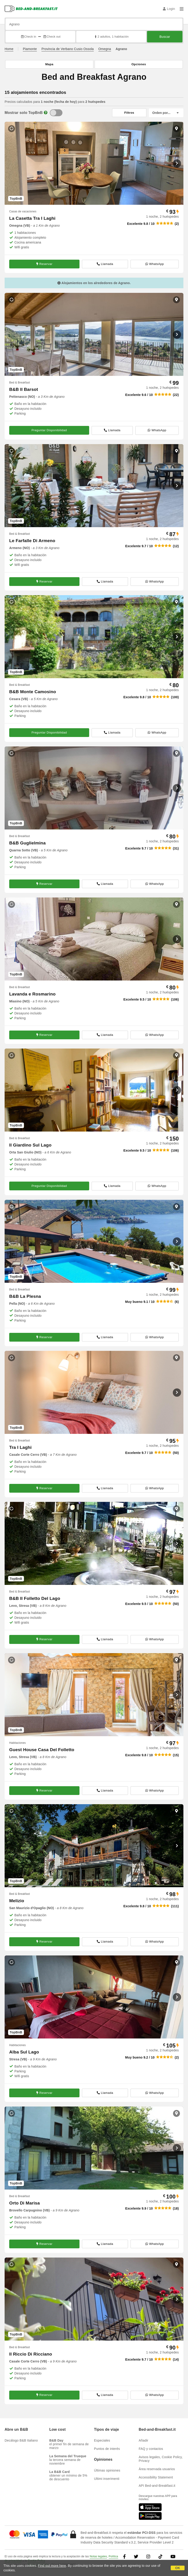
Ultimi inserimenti (106, 2479)
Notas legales (98, 2556)
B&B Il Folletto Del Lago (34, 1598)
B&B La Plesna (25, 1296)
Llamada (105, 264)
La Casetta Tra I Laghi (32, 218)
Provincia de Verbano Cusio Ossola (67, 49)
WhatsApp (154, 264)
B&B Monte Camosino (32, 691)
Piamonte (30, 49)
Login (169, 9)
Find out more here (52, 2565)
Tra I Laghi (20, 1447)
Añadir (143, 2440)
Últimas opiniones (107, 2470)
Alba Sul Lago (24, 2052)
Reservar (44, 264)
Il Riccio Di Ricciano (30, 2354)
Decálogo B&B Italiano (21, 2440)
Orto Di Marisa (24, 2203)
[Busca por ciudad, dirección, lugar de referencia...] (94, 24)
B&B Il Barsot (23, 389)
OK (177, 2568)
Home (9, 49)
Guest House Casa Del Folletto (41, 1749)
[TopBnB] (56, 112)
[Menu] (181, 9)
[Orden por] (166, 112)
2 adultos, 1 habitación (111, 36)
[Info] (45, 113)
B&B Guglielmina (27, 843)
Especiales (102, 2440)
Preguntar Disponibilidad (49, 430)
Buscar (164, 37)
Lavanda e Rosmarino (32, 994)
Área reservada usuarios (157, 2469)
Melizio (16, 1900)
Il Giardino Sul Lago (30, 1145)
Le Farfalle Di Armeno (32, 540)
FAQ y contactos (151, 2449)
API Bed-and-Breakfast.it (157, 2485)
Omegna (104, 49)
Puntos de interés (107, 2449)
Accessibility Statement (156, 2477)
